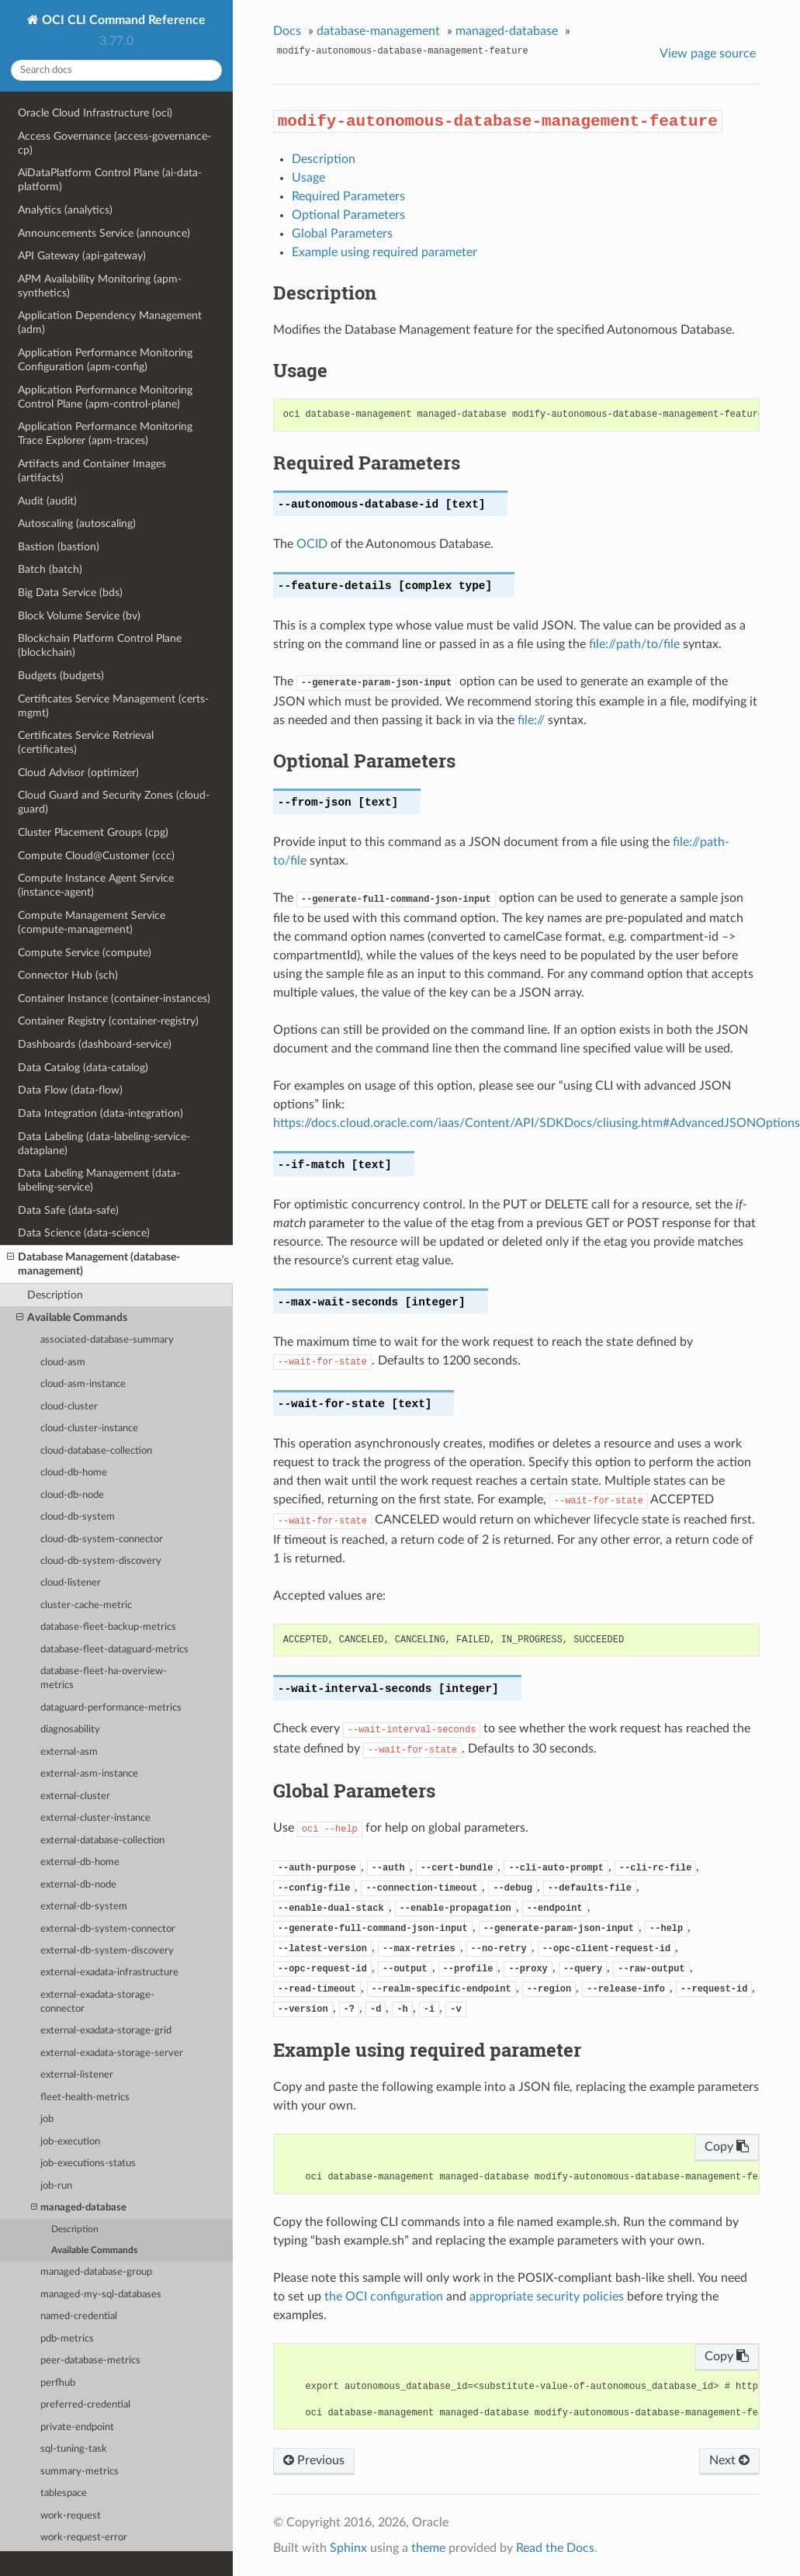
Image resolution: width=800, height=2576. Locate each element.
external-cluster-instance (95, 1818)
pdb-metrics (67, 2339)
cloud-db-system (77, 1517)
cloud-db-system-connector (101, 1539)
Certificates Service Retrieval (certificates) (86, 742)
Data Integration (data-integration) (100, 1113)
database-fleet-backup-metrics (108, 1627)
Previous (314, 2460)
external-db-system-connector (107, 1929)
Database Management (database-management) (93, 1263)
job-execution (70, 2142)
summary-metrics (79, 2472)
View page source (708, 53)
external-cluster (75, 1796)
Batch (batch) (50, 569)
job (47, 2119)
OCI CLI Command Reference (122, 20)
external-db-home (79, 1862)
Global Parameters (342, 233)
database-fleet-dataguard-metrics (114, 1650)
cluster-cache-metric (86, 1605)
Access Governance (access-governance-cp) (114, 143)
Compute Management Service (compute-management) (91, 922)
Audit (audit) (47, 501)
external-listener (76, 2075)
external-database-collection (102, 1841)
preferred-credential (85, 2405)
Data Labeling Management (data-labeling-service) (99, 1180)
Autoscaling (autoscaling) (77, 523)
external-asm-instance (89, 1774)
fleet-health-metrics (85, 2097)
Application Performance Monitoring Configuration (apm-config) (105, 360)
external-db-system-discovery (107, 1951)
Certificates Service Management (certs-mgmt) (113, 706)
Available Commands (71, 1318)
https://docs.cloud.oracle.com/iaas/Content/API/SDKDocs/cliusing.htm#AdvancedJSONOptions (536, 1123)
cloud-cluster (69, 1407)
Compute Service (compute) (84, 953)
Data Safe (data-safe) (68, 1210)
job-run (56, 2186)
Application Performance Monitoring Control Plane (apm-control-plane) (105, 397)
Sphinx (348, 2548)
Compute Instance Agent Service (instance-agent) (96, 885)
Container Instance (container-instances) (114, 998)
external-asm (69, 1752)
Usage (308, 178)
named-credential (78, 2316)
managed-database (78, 2207)
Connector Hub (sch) (68, 975)
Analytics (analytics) (65, 210)
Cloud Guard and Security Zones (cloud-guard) (114, 802)
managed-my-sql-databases (100, 2295)
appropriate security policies (546, 2296)
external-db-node (78, 1885)
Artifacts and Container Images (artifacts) (92, 471)
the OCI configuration (383, 2296)
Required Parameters (348, 196)
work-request (70, 2516)
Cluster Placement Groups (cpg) (93, 832)
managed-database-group (96, 2272)
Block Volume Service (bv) (79, 616)
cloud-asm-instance (83, 1384)
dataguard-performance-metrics (111, 1708)
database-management (378, 31)
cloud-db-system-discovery (100, 1561)
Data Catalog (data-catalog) (83, 1067)
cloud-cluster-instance (89, 1428)
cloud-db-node (72, 1495)
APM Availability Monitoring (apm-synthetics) (100, 286)
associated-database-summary (107, 1340)
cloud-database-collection (96, 1451)
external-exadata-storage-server (111, 2053)
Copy (727, 2147)
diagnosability (70, 1730)
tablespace (63, 2493)
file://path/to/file (634, 644)
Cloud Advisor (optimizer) (78, 772)
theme (428, 2548)
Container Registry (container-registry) (108, 1021)
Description (55, 1295)
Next (729, 2460)
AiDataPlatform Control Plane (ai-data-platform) (110, 179)
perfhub (57, 2383)
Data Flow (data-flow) (70, 1090)
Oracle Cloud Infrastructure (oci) (95, 113)
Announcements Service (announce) (104, 233)
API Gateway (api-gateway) (82, 256)
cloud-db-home (73, 1473)
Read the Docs (555, 2548)
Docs (287, 31)
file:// (531, 720)
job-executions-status (88, 2163)
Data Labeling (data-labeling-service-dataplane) (104, 1143)
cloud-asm (62, 1362)
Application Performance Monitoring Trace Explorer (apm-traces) (105, 433)
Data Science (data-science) (84, 1233)
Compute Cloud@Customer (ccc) (96, 856)
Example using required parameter (384, 252)
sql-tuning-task (73, 2449)
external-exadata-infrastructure (109, 1973)
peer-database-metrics (90, 2361)
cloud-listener (70, 1583)
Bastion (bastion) (58, 547)
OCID (311, 544)
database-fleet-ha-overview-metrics (103, 1678)
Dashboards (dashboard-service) (94, 1044)
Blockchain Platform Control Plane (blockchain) (100, 645)
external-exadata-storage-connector (97, 2002)
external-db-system (83, 1907)
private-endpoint (77, 2427)
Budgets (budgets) (61, 675)
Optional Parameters (348, 215)
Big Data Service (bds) (70, 592)
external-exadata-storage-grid (105, 2031)
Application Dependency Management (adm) (110, 322)
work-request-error (83, 2538)
